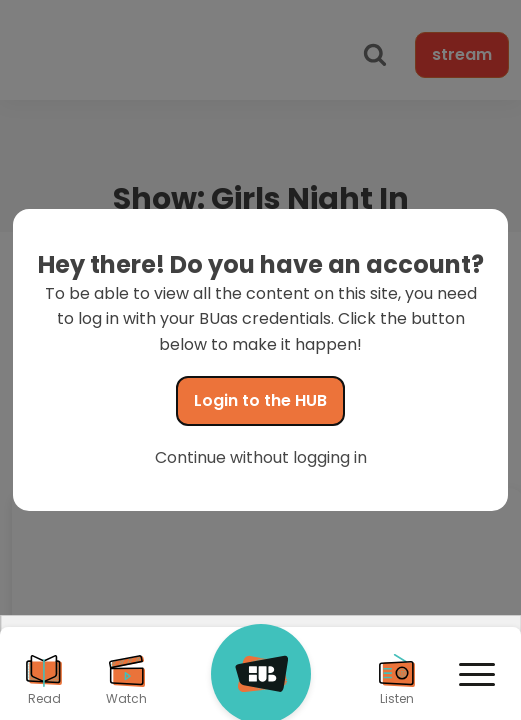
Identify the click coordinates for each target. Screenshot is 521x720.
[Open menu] (477, 675)
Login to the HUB (260, 400)
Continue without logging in (261, 457)
